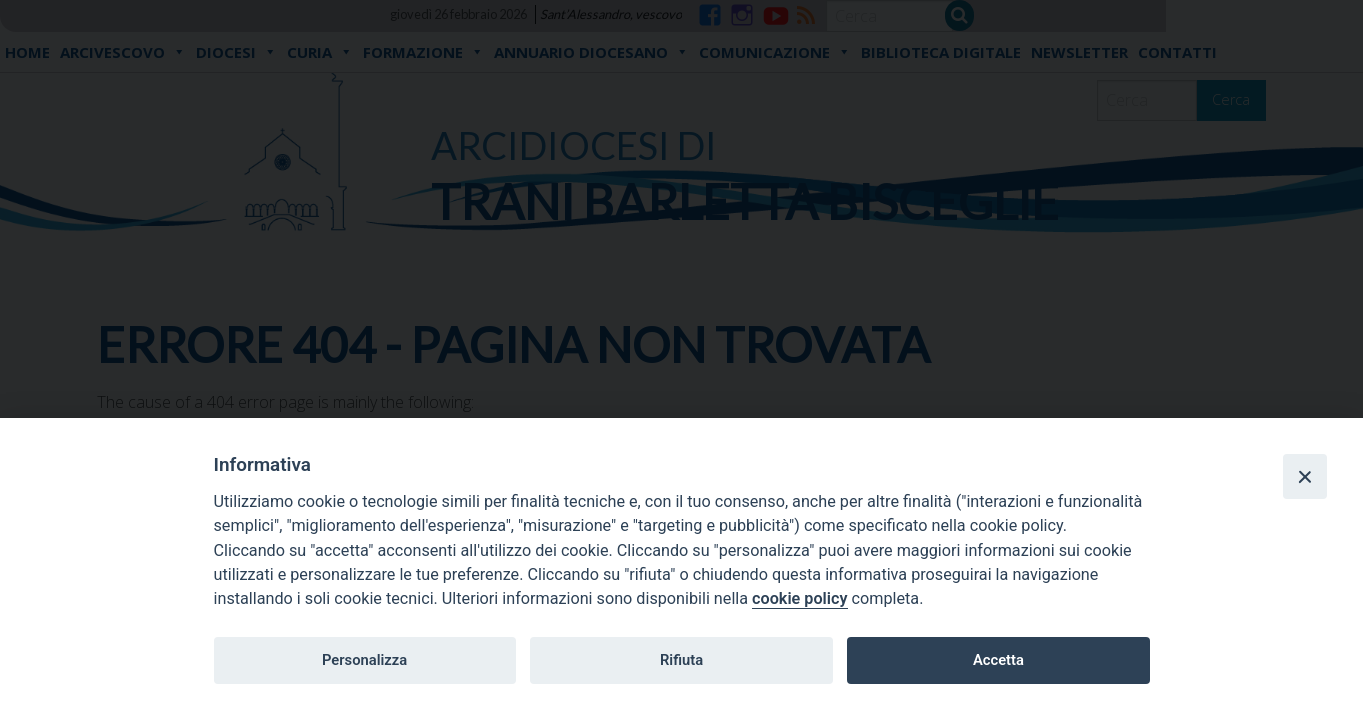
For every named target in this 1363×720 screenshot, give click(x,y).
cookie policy (799, 598)
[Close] (1305, 476)
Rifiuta (681, 660)
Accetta (998, 660)
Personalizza (364, 660)
